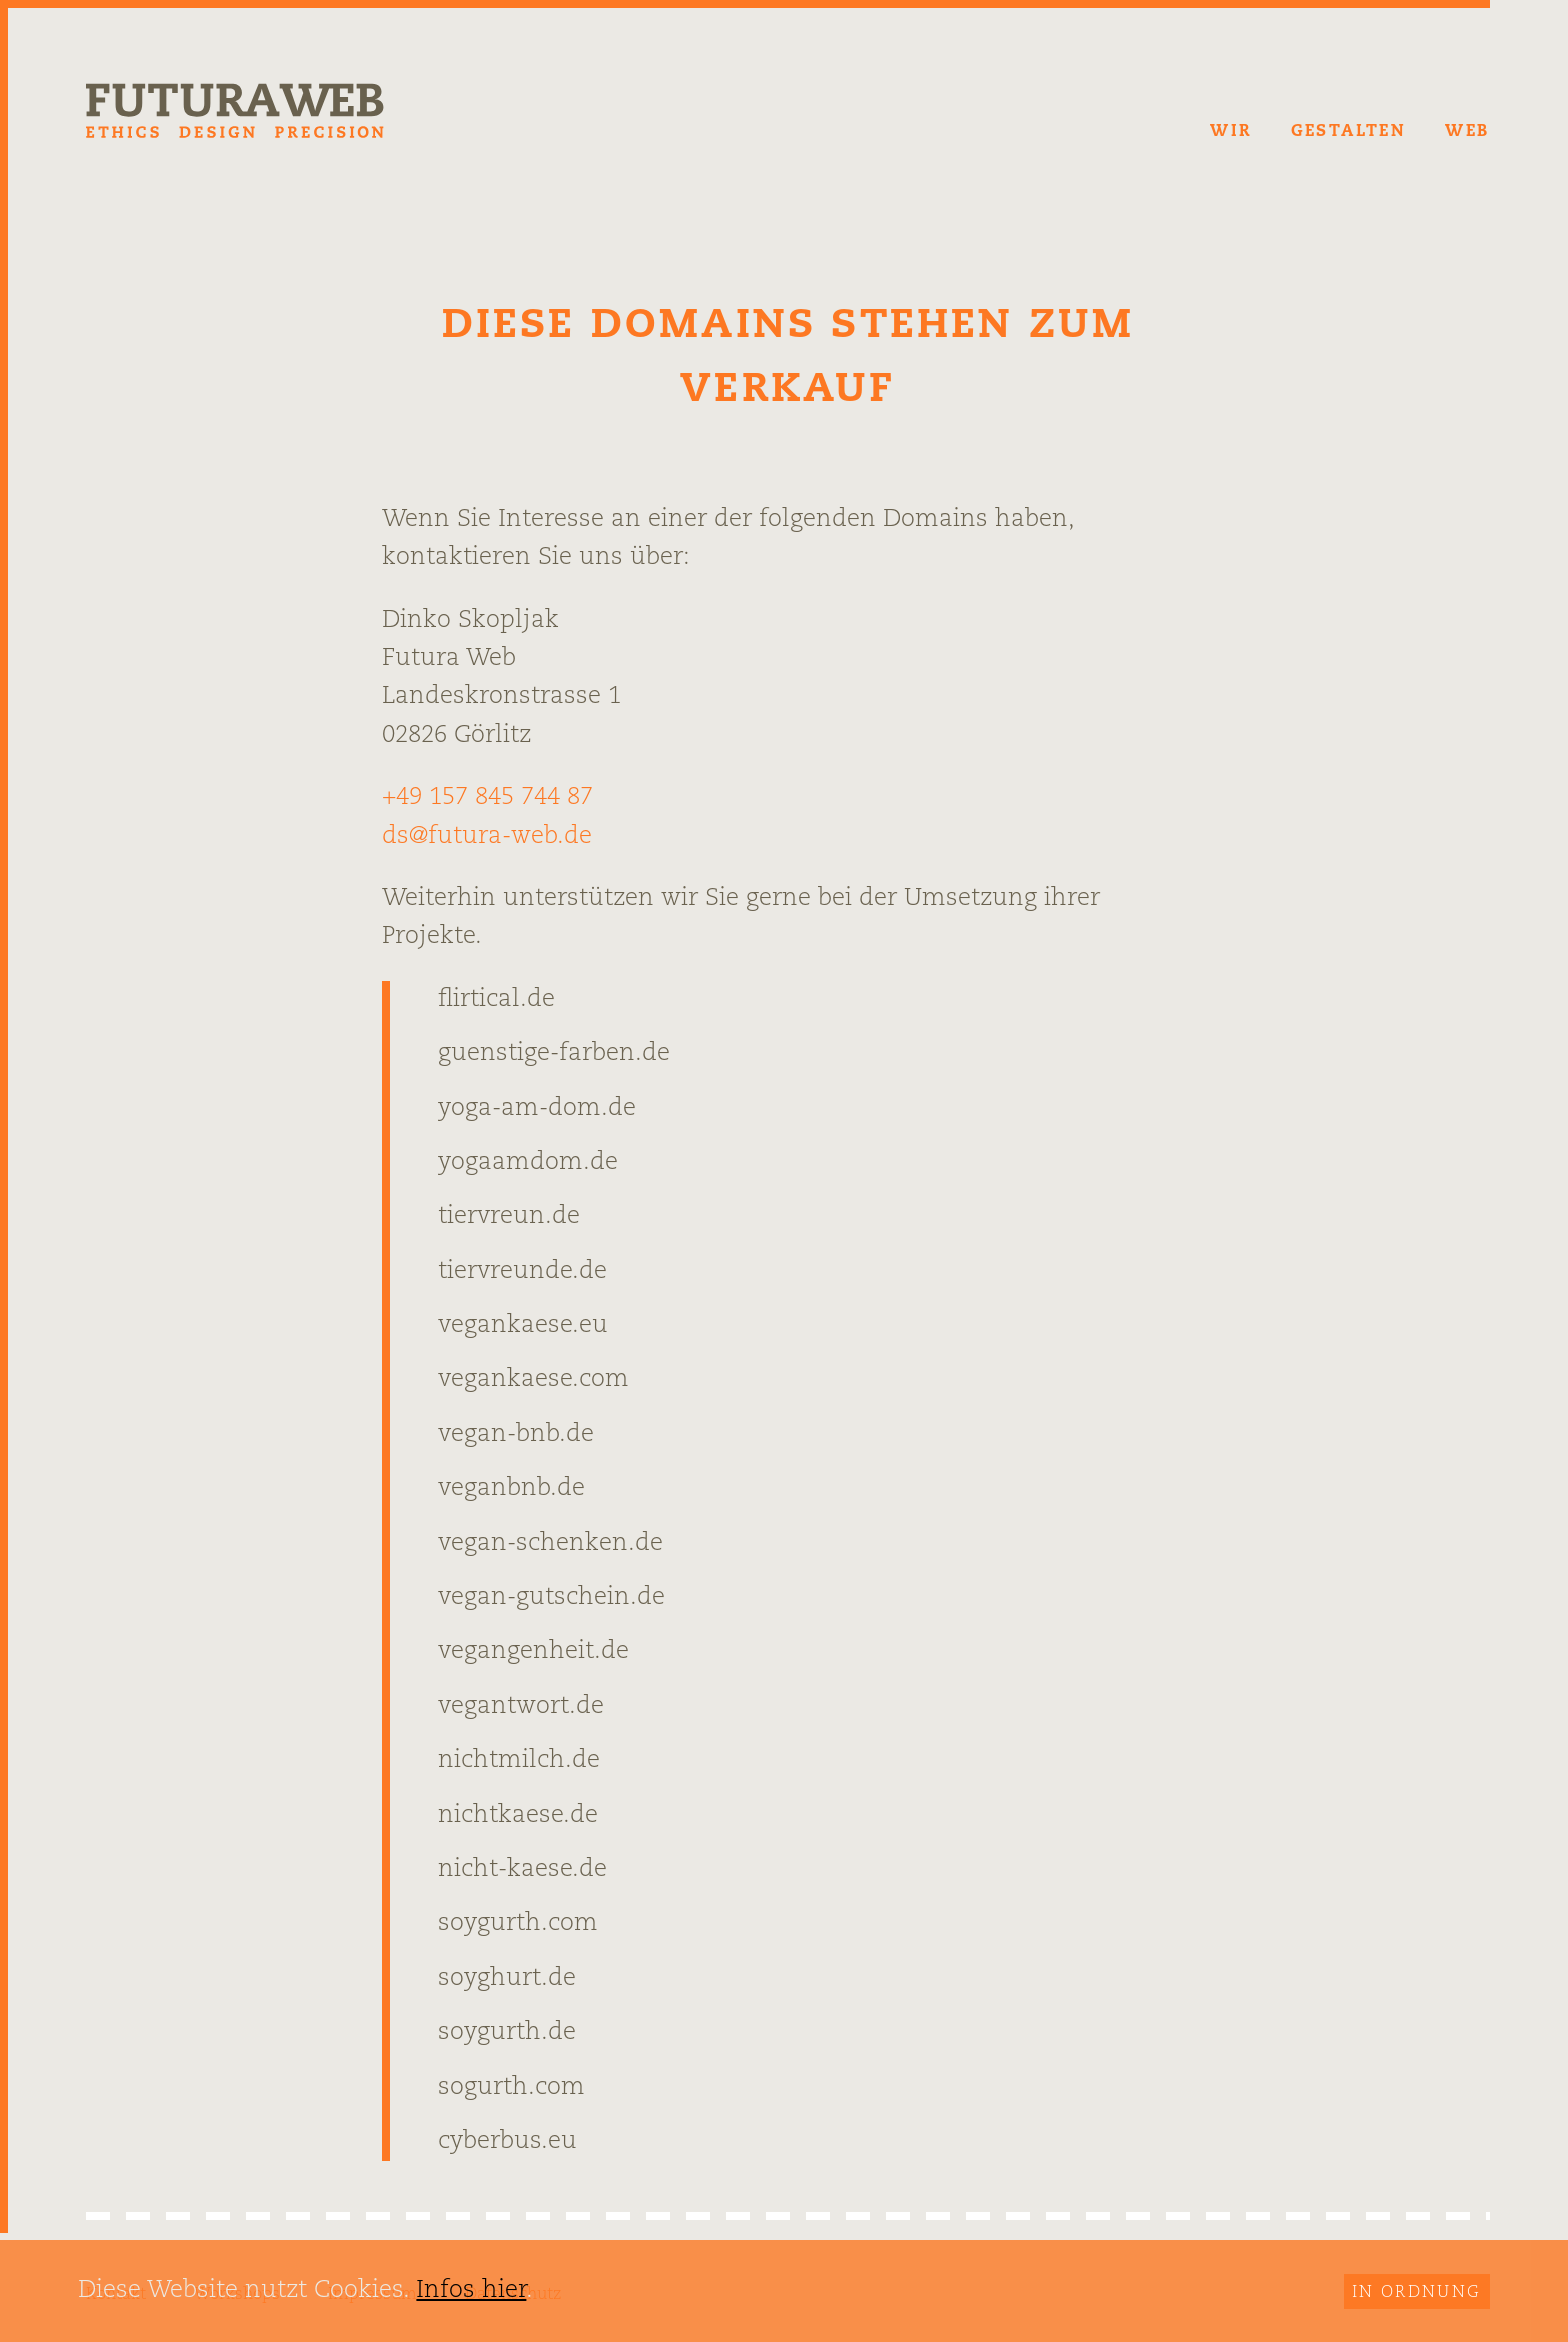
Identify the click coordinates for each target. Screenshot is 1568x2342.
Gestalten (1349, 132)
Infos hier (471, 2291)
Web (1467, 132)
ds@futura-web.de (487, 837)
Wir (1230, 132)
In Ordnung (1417, 2293)
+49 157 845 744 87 (487, 798)
